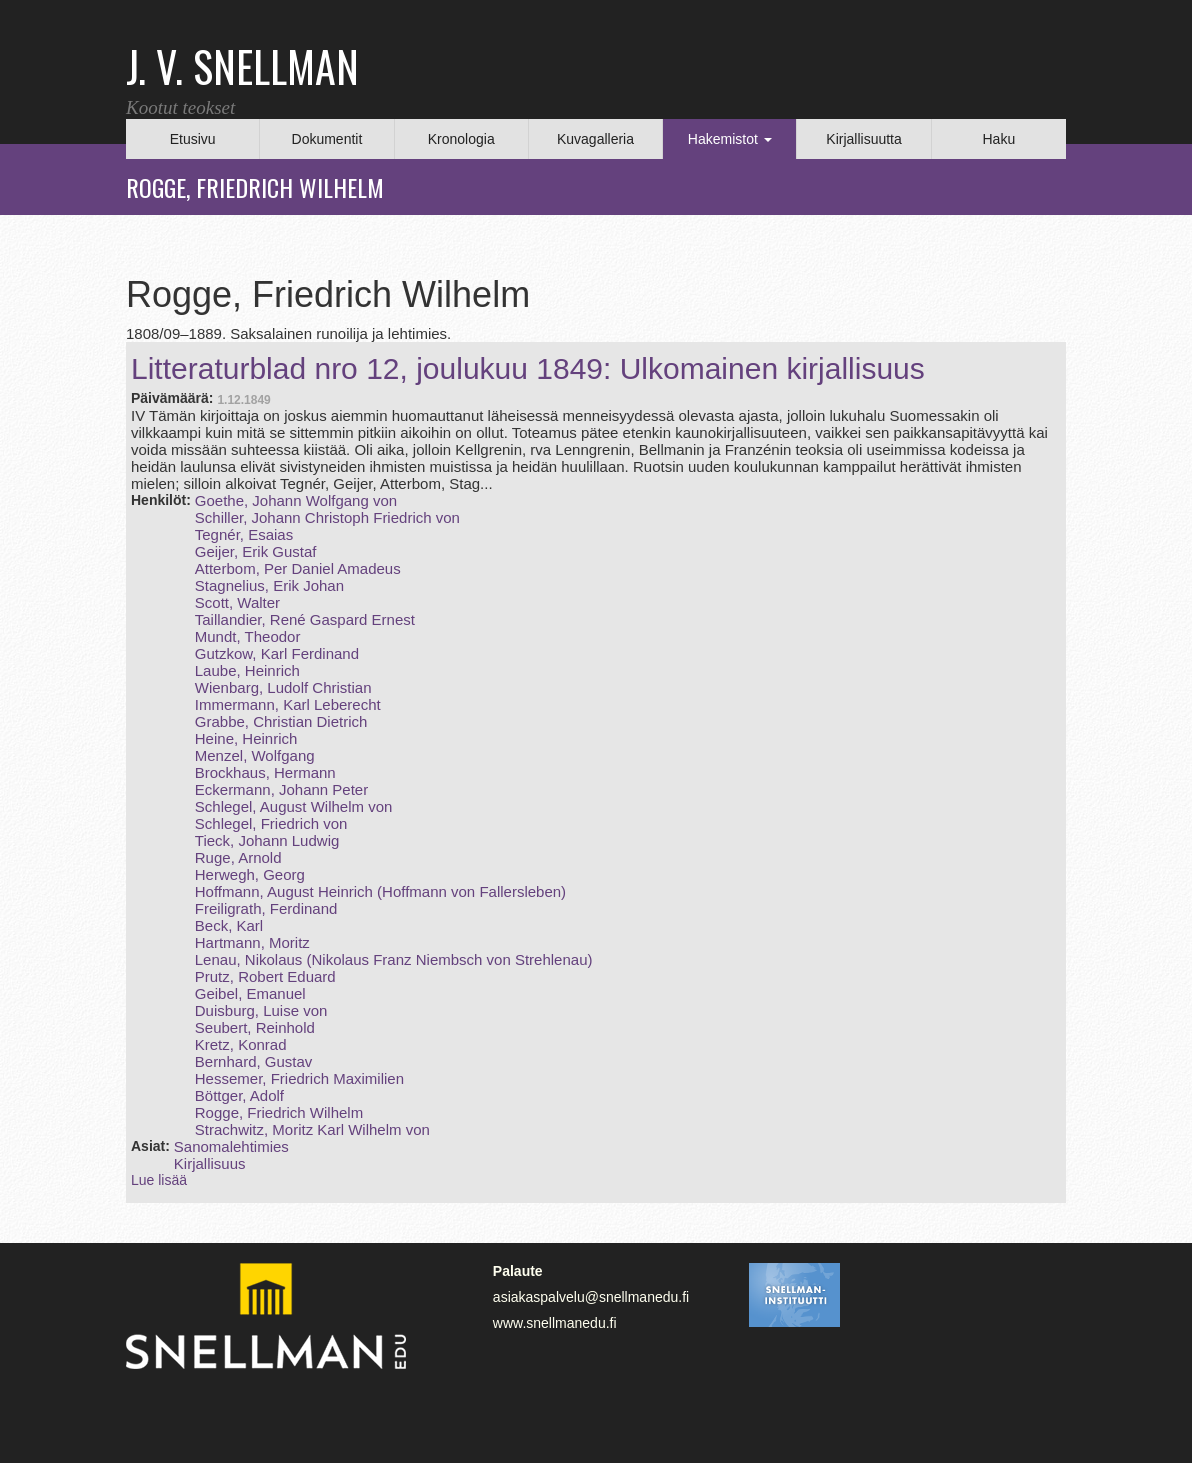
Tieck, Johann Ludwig (267, 840)
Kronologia (461, 139)
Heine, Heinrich (246, 738)
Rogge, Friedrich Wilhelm (279, 1112)
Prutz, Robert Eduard (265, 976)
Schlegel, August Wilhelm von (294, 806)
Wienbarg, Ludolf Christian (283, 687)
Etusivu (193, 139)
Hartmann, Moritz (252, 942)
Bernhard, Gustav (254, 1061)
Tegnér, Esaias (244, 534)
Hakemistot (730, 139)
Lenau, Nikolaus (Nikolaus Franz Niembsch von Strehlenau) (394, 959)
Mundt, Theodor (248, 636)
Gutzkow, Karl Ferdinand (277, 653)
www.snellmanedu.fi (555, 1323)
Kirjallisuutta (863, 139)
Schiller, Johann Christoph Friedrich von (327, 517)
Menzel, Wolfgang (255, 755)
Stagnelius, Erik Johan (269, 585)
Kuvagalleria (595, 139)
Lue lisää (159, 1180)
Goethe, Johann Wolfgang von (296, 500)
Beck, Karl (229, 925)
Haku (998, 139)
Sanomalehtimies (231, 1146)
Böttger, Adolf (239, 1095)
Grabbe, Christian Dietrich (281, 721)
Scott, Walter (237, 602)
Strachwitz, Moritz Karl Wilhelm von (312, 1129)
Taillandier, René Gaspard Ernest (305, 619)
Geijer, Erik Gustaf (256, 551)
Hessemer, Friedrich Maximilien (299, 1078)
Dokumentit (327, 139)
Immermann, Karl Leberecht (288, 704)
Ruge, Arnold (238, 857)
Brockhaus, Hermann (265, 772)
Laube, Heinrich (247, 670)
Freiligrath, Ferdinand (266, 908)
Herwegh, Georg (250, 874)
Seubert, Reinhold (255, 1027)
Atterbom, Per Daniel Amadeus (298, 568)
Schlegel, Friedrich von (271, 823)
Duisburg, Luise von (261, 1010)
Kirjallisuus (210, 1163)
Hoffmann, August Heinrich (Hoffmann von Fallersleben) (380, 891)
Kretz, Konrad (241, 1044)
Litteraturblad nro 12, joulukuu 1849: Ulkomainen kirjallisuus (528, 368)
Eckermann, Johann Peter (281, 789)
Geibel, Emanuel (250, 993)
